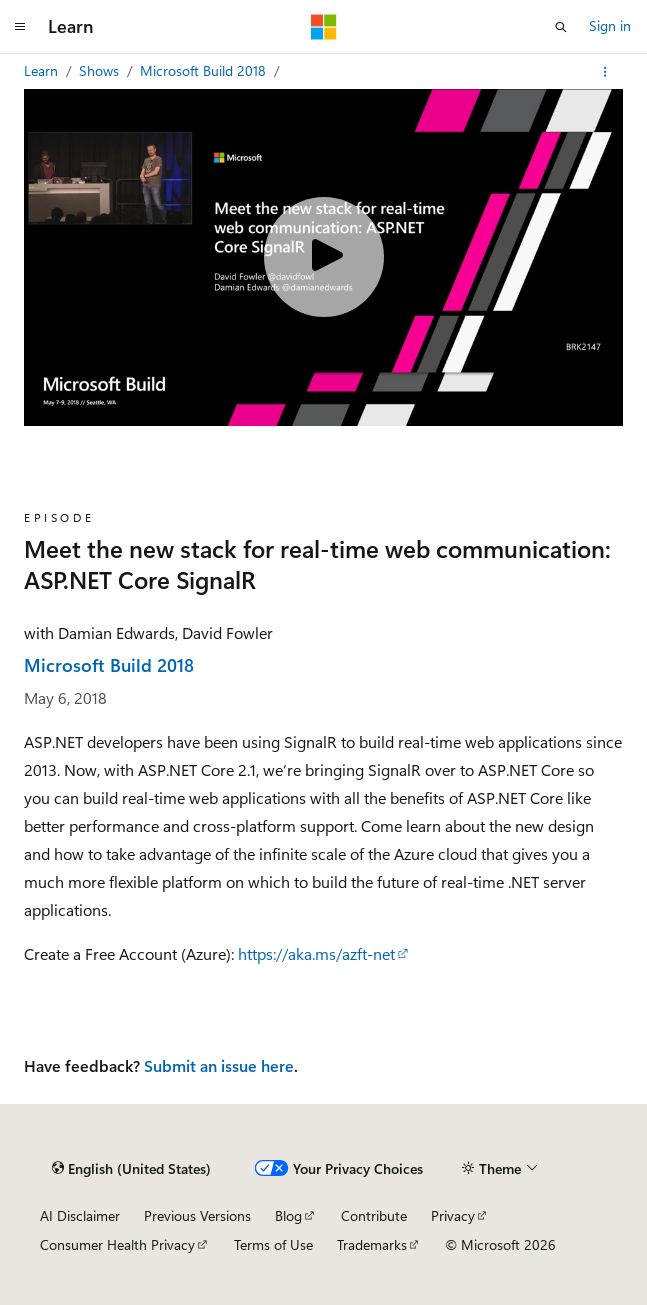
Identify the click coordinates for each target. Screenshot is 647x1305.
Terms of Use (273, 1244)
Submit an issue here (219, 1065)
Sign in (610, 25)
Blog (288, 1215)
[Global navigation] (20, 27)
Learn (43, 70)
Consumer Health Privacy (117, 1244)
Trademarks (372, 1244)
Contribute (374, 1215)
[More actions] (605, 72)
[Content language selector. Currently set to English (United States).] (131, 1169)
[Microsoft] (324, 27)
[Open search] (561, 27)
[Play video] (324, 257)
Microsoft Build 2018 (205, 70)
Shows (101, 70)
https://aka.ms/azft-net (316, 953)
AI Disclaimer (80, 1215)
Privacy (453, 1215)
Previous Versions (197, 1215)
